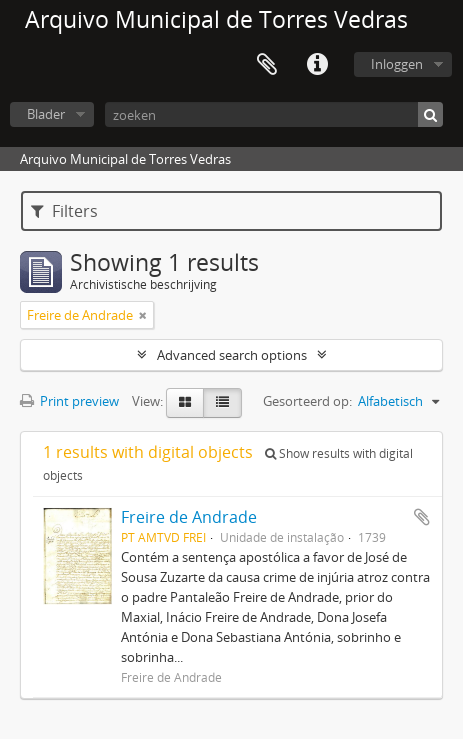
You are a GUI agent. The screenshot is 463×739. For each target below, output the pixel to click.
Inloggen (397, 64)
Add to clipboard (422, 517)
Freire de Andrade (189, 517)
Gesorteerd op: (307, 401)
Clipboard (267, 65)
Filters (64, 211)
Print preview (69, 401)
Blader (46, 114)
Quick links (317, 65)
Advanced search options (232, 355)
